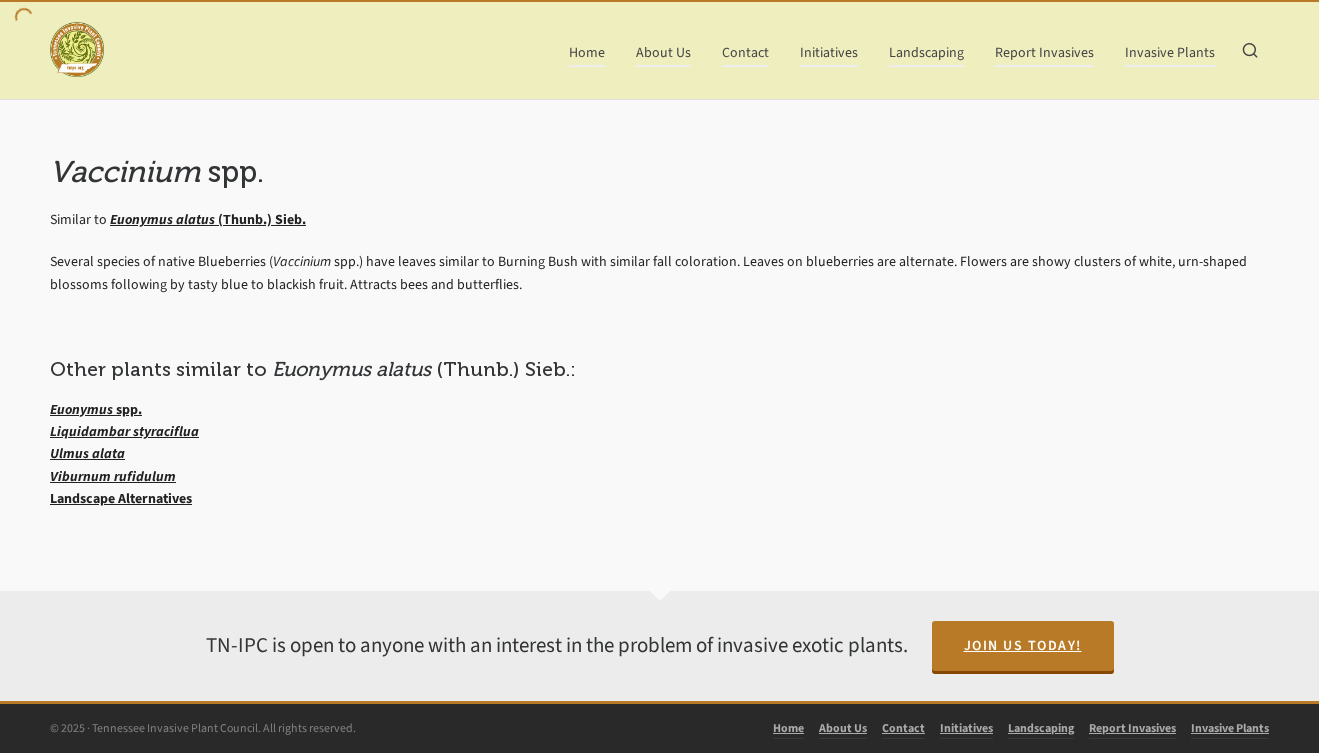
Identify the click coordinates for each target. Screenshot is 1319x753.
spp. (96, 409)
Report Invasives (1132, 728)
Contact (903, 728)
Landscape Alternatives (121, 498)
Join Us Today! (1023, 645)
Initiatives (966, 728)
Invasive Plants (1230, 728)
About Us (843, 728)
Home (788, 728)
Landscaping (1041, 728)
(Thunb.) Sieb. (208, 219)
